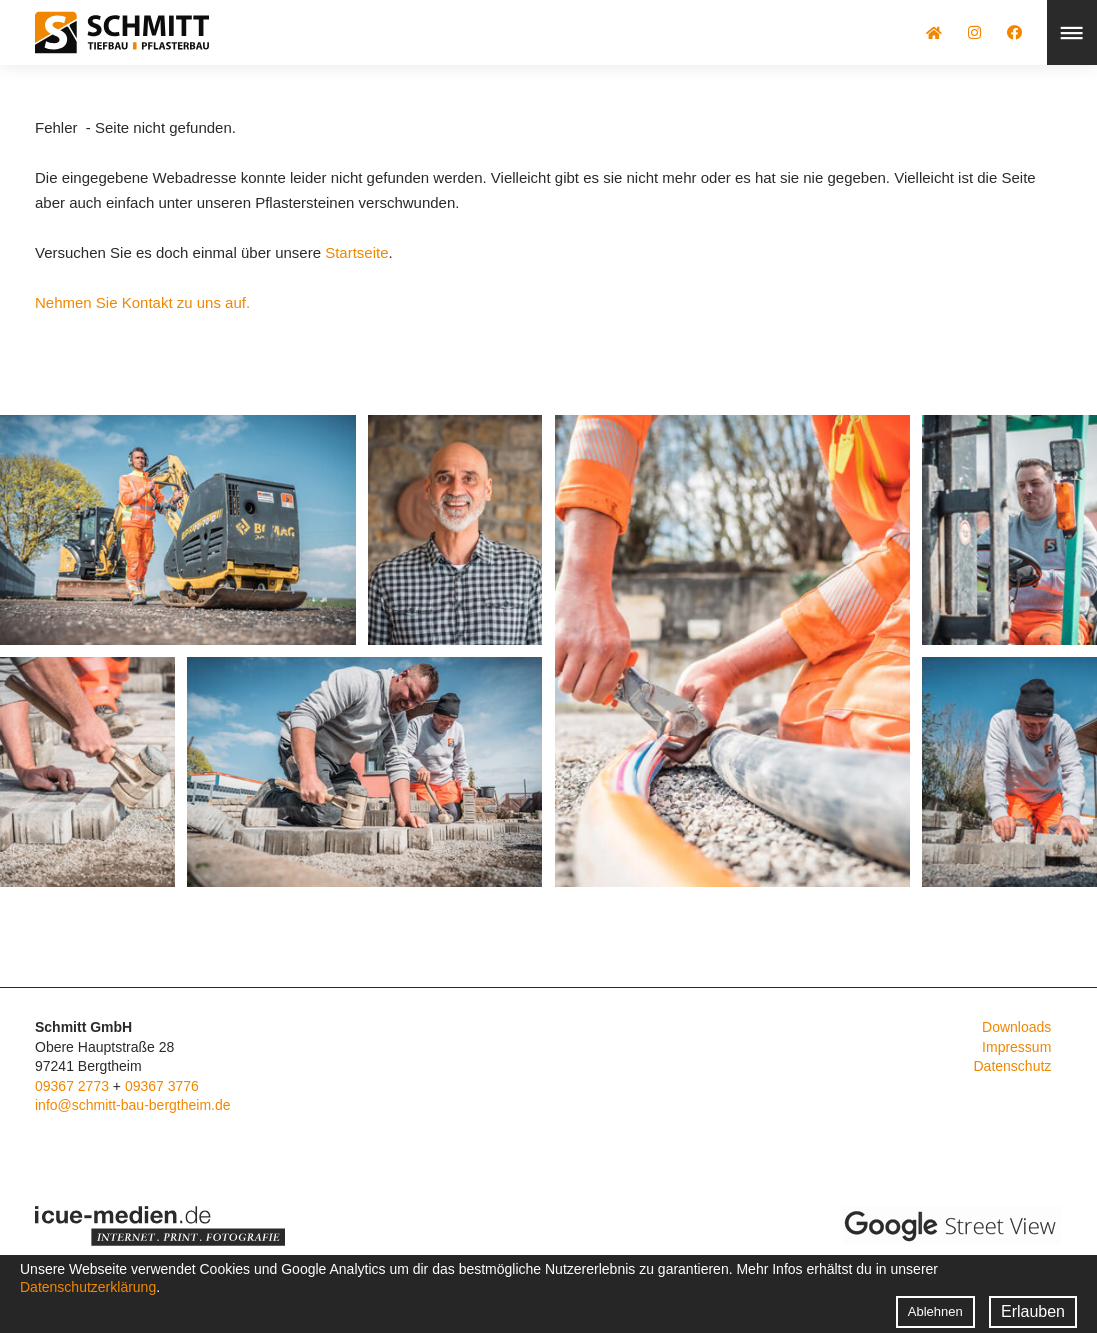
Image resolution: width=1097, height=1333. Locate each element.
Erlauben (1033, 1311)
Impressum (1016, 1047)
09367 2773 (72, 1086)
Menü (1072, 32)
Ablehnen (935, 1311)
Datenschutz (1012, 1066)
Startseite (356, 252)
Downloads (1016, 1027)
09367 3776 (162, 1086)
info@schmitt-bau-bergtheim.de (133, 1105)
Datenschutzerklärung (88, 1287)
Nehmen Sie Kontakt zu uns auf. (142, 302)
